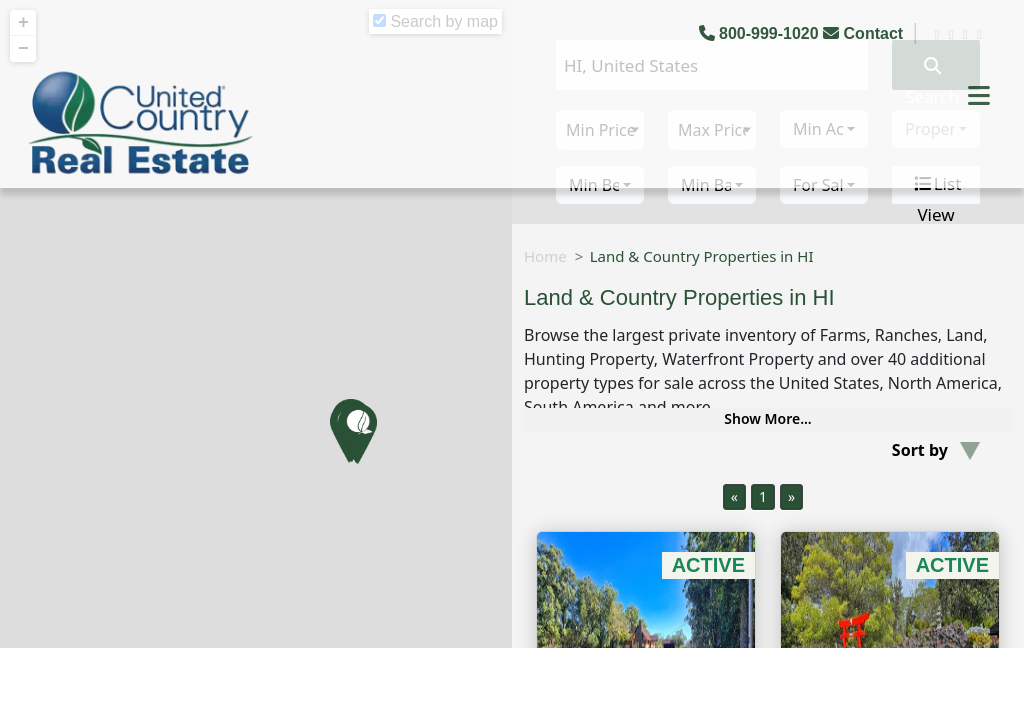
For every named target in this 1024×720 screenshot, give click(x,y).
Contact (865, 33)
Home (545, 256)
